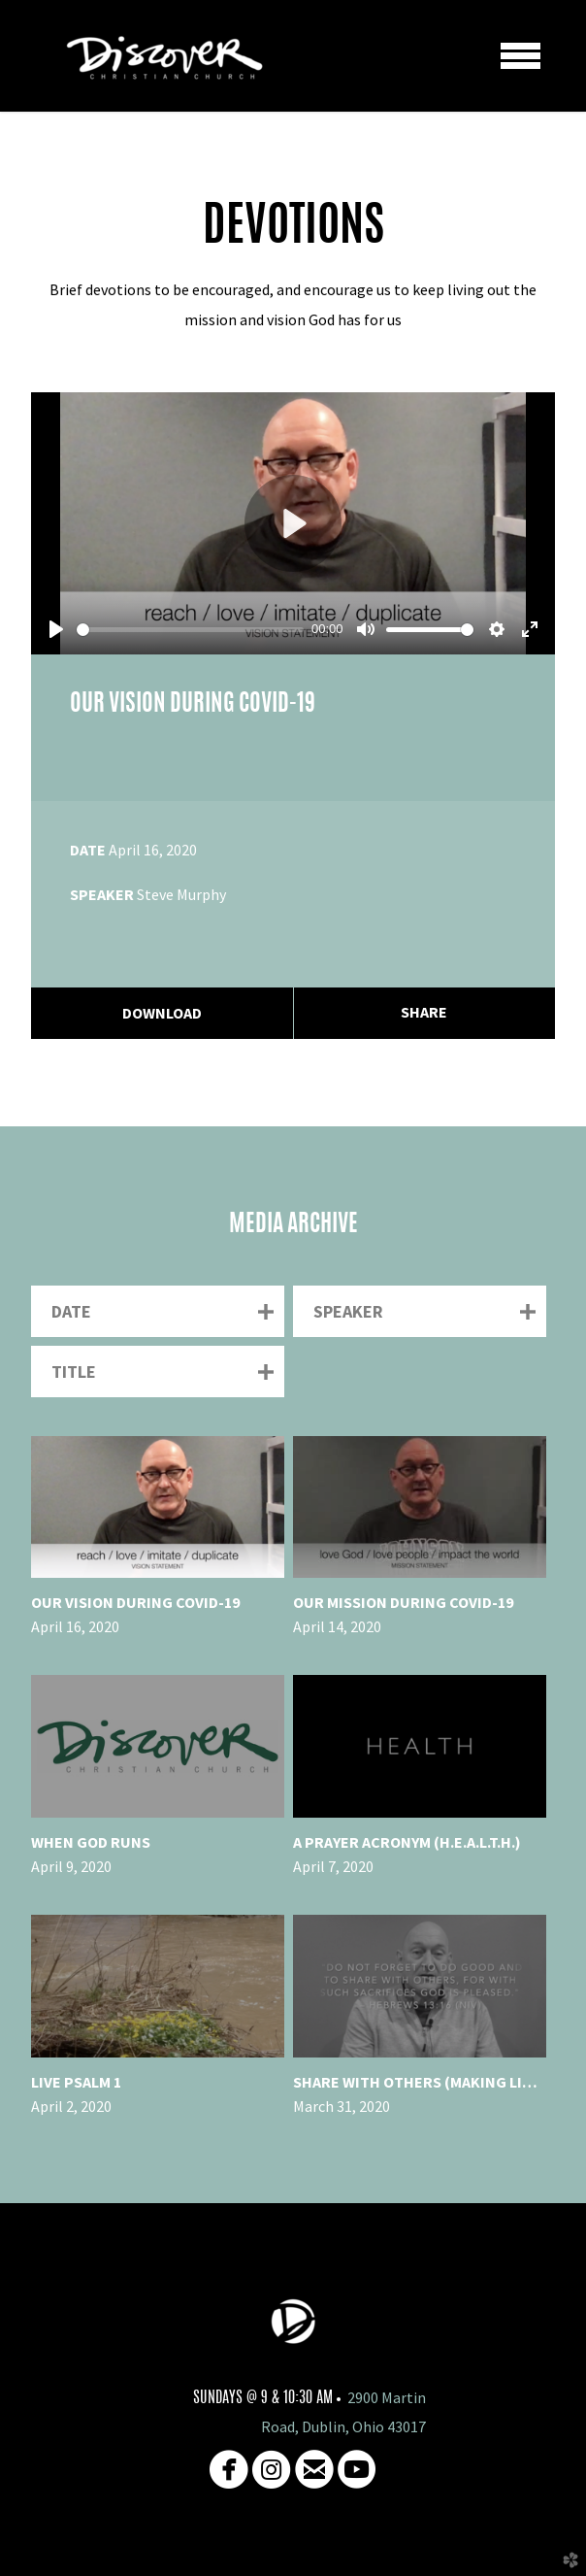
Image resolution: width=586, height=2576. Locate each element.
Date (88, 849)
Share (424, 1011)
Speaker (102, 894)
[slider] (190, 629)
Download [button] (162, 1012)
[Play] (56, 629)
